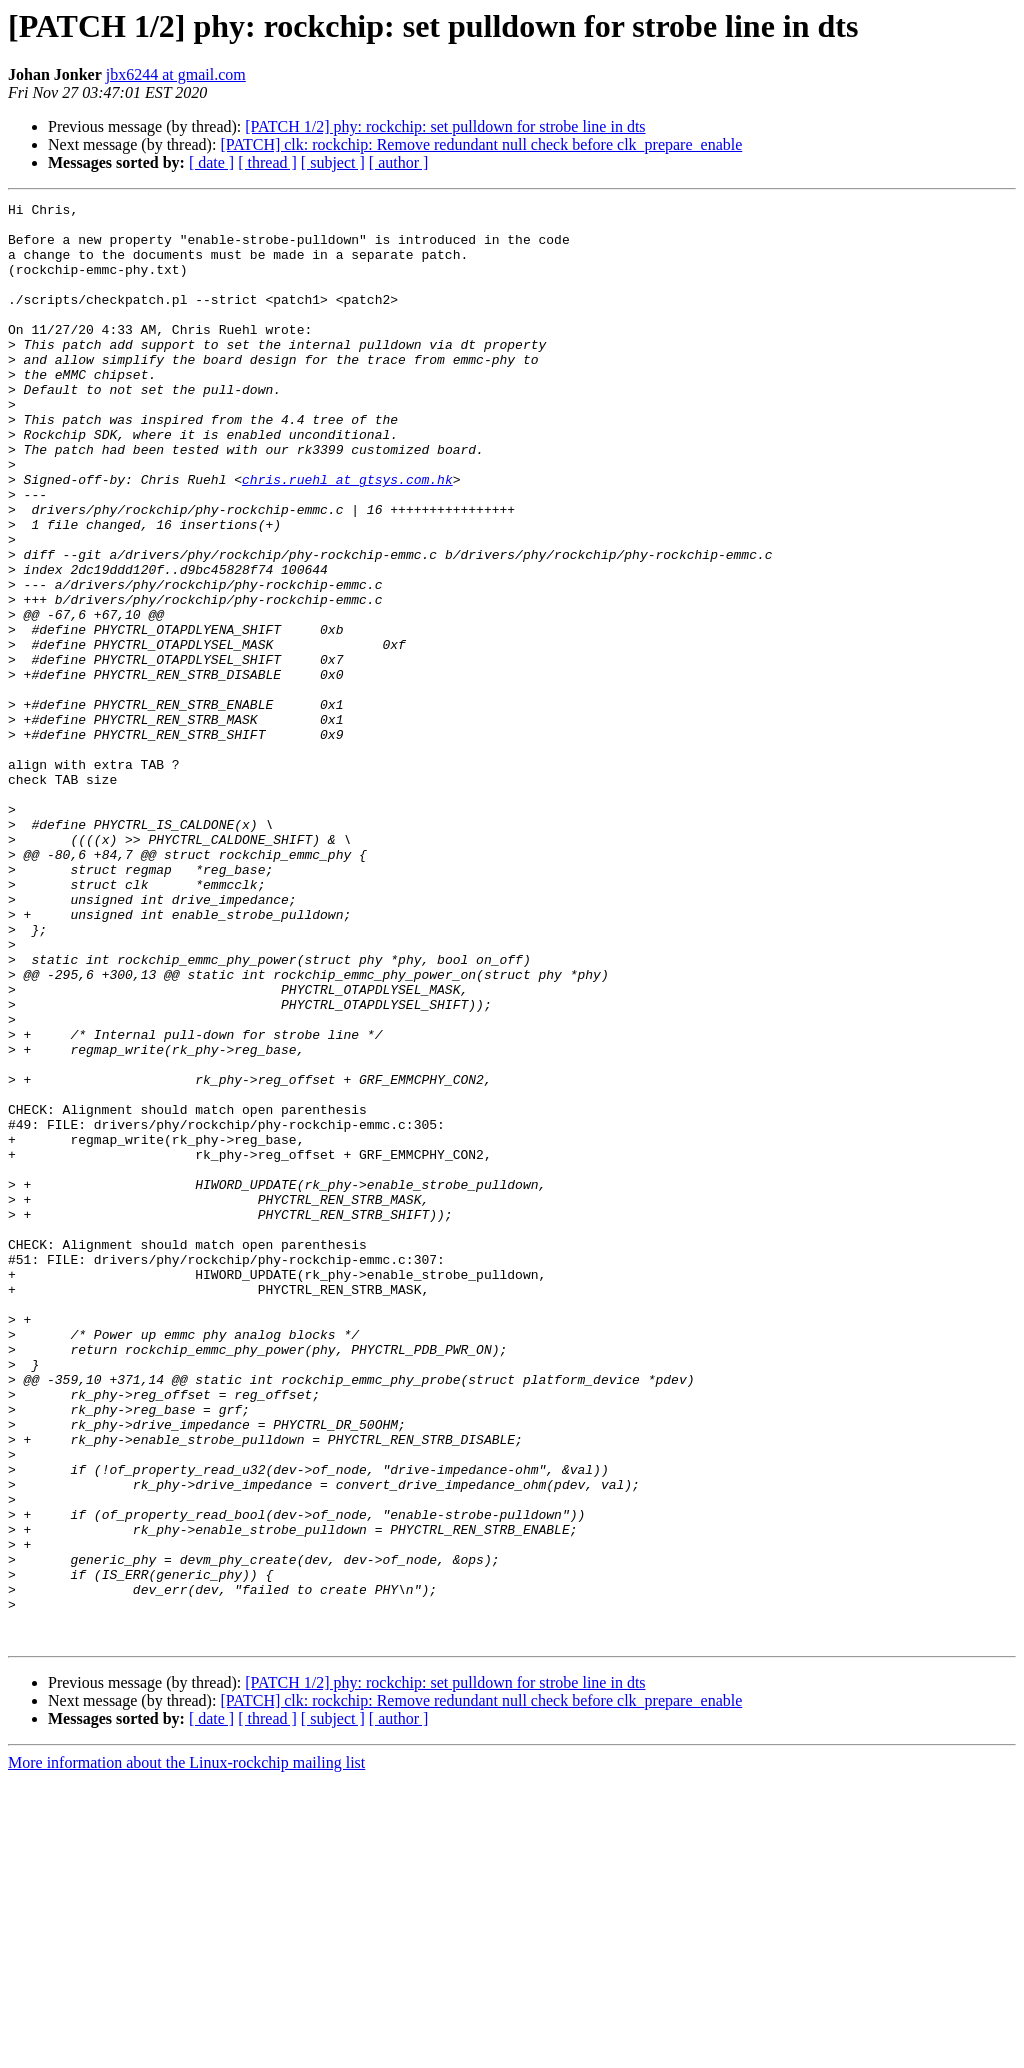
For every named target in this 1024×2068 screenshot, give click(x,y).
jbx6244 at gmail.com (176, 74)
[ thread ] (267, 162)
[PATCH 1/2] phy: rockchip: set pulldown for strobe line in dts (445, 126)
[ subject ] (333, 162)
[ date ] (211, 162)
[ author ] (399, 162)
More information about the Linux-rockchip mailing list (186, 2050)
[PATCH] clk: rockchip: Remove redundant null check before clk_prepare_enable (481, 144)
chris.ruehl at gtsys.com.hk (347, 536)
